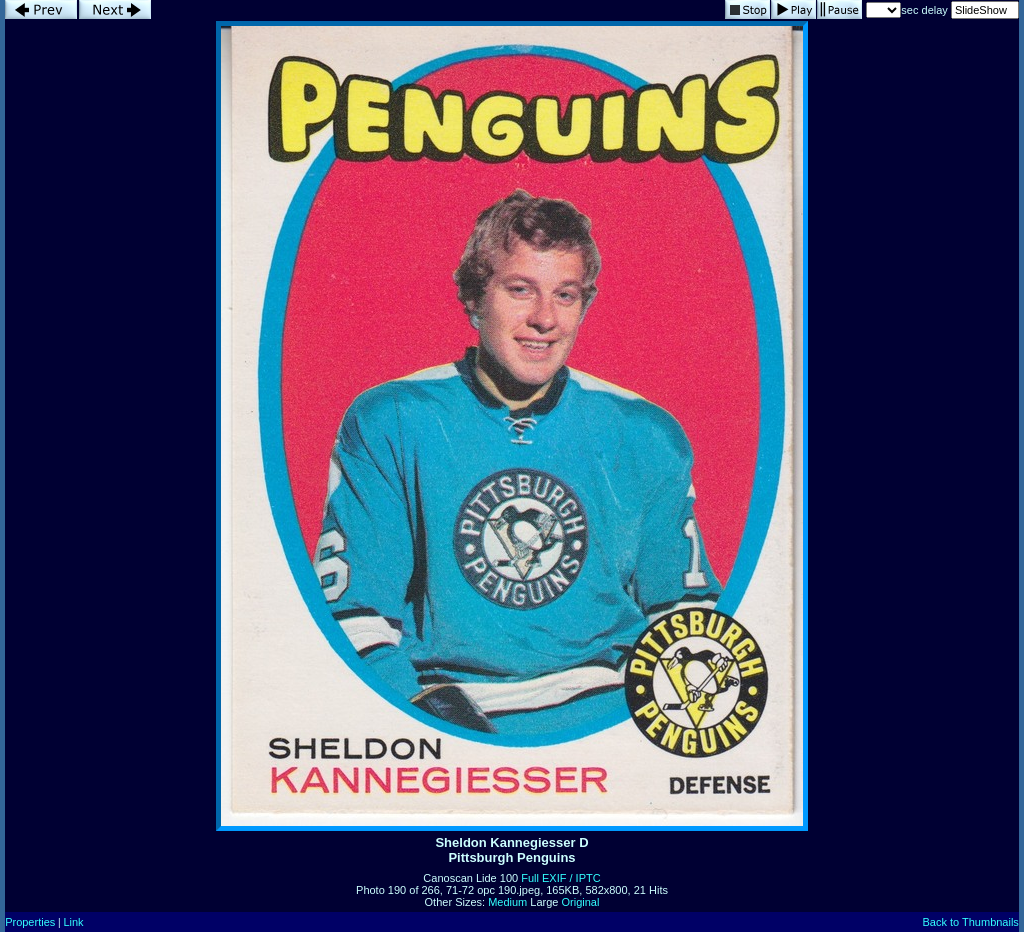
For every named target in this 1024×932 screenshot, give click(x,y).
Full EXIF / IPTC (560, 878)
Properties (30, 922)
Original (581, 902)
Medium (507, 902)
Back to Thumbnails (970, 922)
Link (73, 922)
